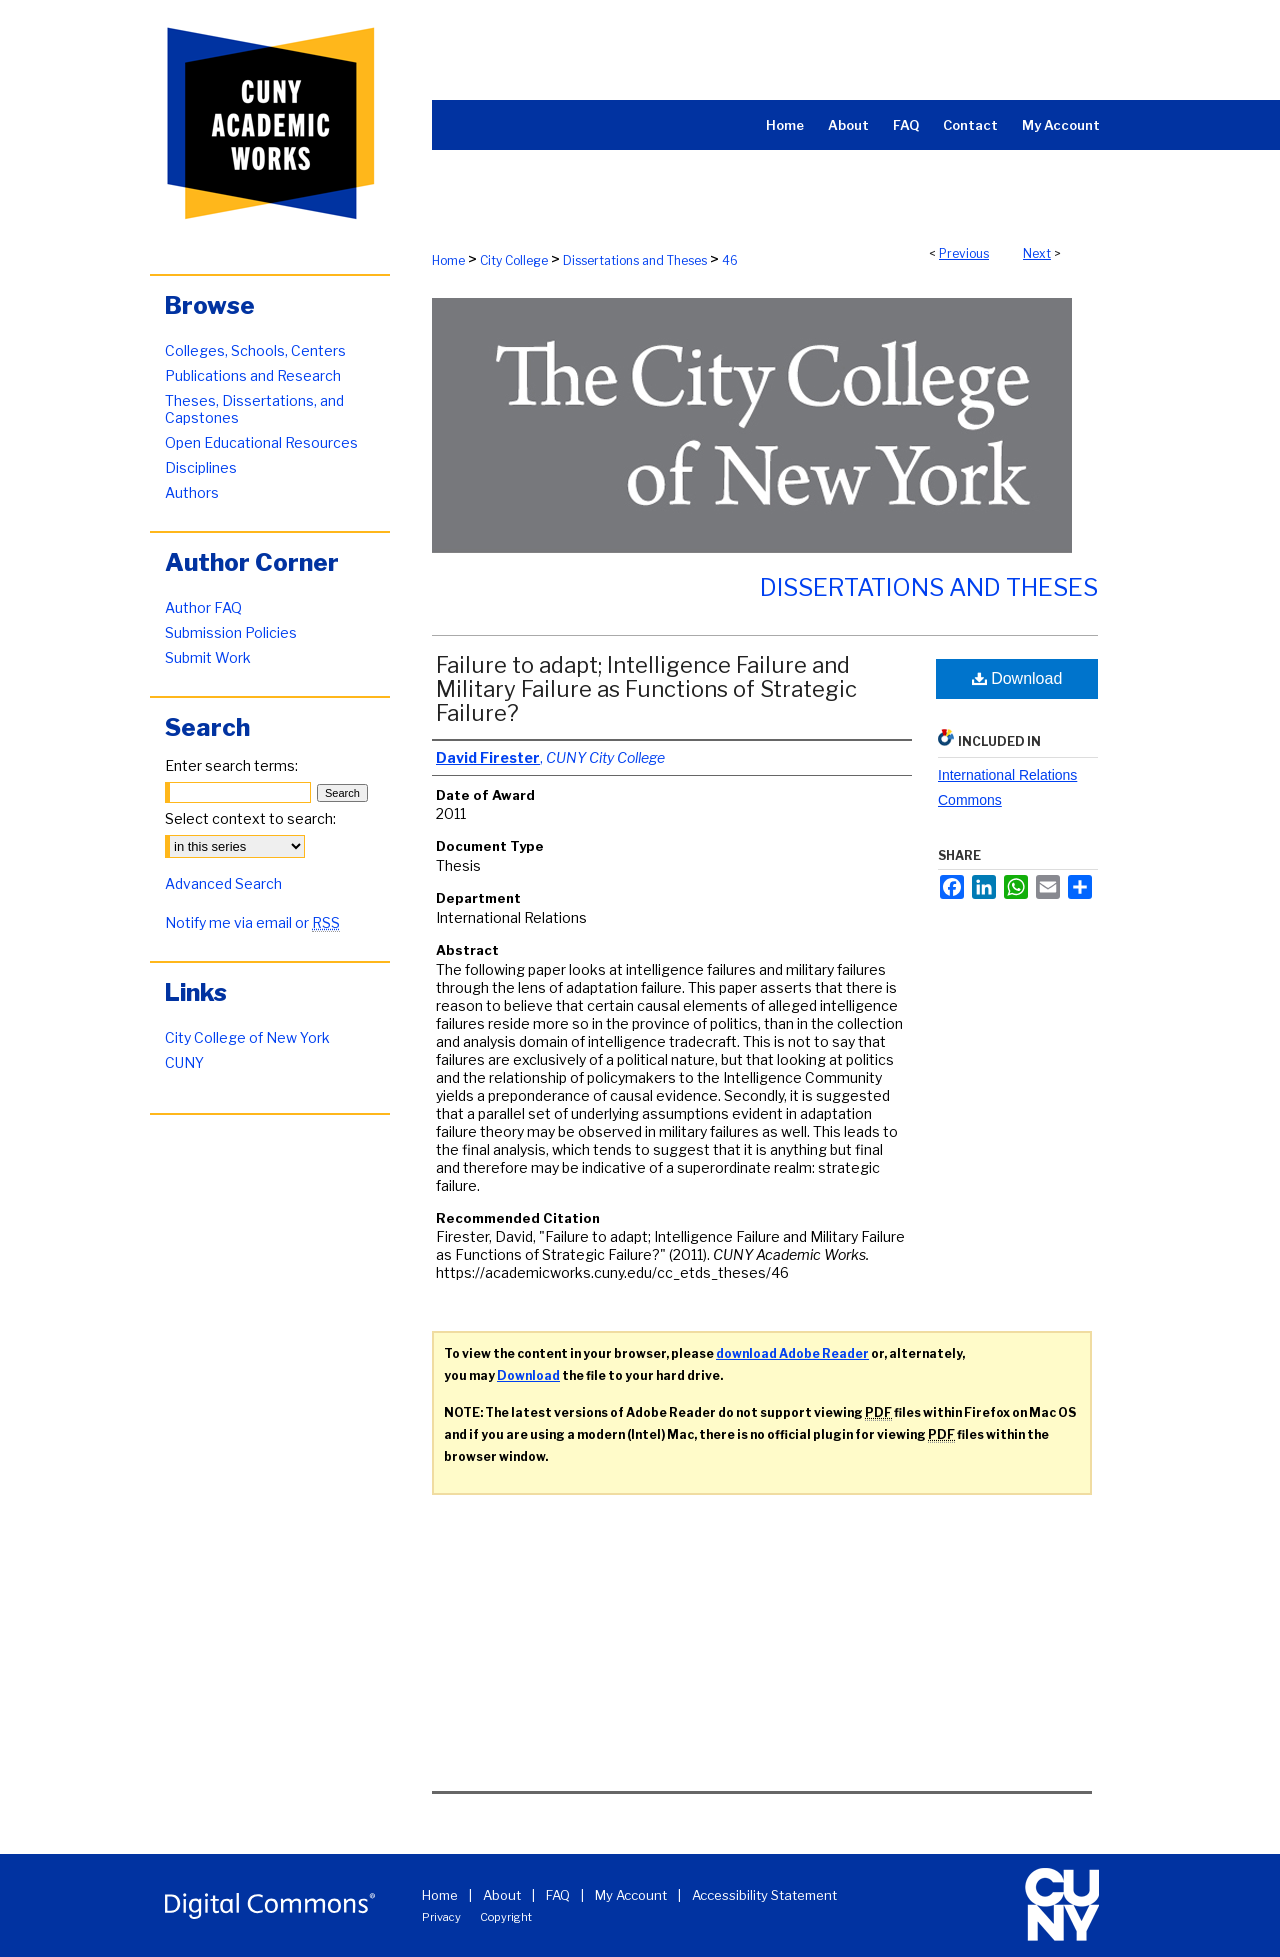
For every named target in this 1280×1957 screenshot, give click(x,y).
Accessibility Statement (764, 1895)
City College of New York (247, 1037)
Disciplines (201, 467)
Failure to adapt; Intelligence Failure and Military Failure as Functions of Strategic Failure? (646, 689)
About (502, 1895)
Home (448, 260)
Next (1037, 253)
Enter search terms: (231, 765)
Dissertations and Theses (635, 260)
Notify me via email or (252, 922)
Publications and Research (253, 375)
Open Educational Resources (261, 442)
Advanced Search (223, 883)
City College (514, 260)
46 (730, 260)
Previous (964, 253)
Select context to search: (250, 818)
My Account (631, 1895)
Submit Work (208, 657)
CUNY (184, 1062)
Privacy (441, 1917)
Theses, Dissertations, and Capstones (254, 409)
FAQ (558, 1895)
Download (1017, 678)
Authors (192, 492)
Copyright (506, 1917)
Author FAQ (203, 607)
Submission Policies (231, 632)
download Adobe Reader (792, 1353)
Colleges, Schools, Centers (255, 350)
